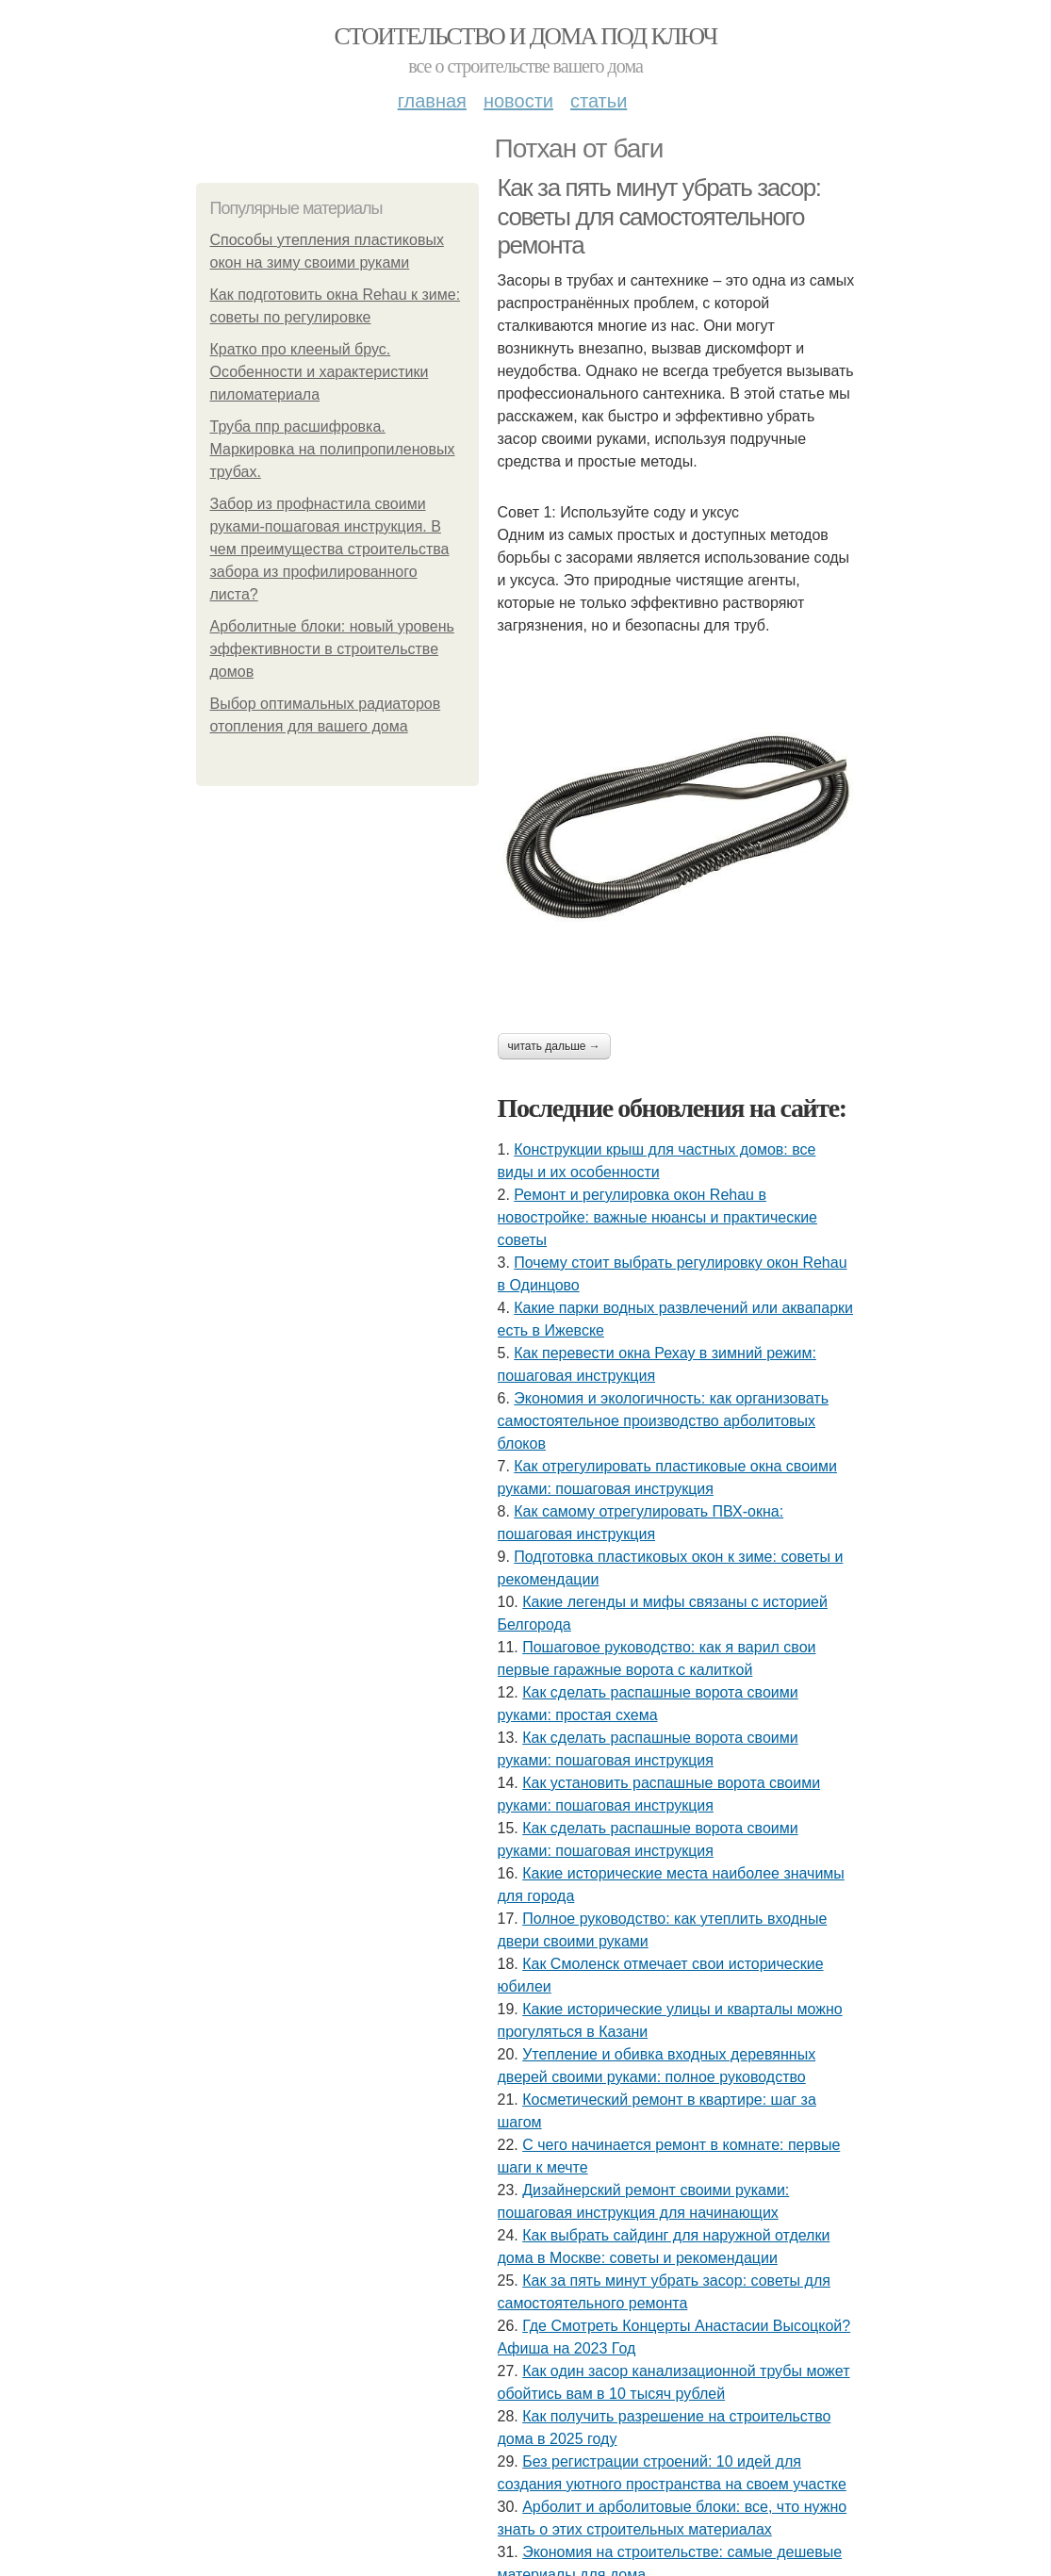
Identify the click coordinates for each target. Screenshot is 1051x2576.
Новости (518, 100)
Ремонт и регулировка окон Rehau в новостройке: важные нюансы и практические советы (657, 1217)
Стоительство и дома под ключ (526, 36)
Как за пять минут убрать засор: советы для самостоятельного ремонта (659, 216)
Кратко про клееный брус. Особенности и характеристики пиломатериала (319, 371)
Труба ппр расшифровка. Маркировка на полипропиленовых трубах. (332, 449)
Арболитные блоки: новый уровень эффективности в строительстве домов (332, 649)
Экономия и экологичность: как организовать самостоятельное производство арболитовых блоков (663, 1421)
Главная (432, 100)
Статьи (598, 100)
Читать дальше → (554, 1046)
